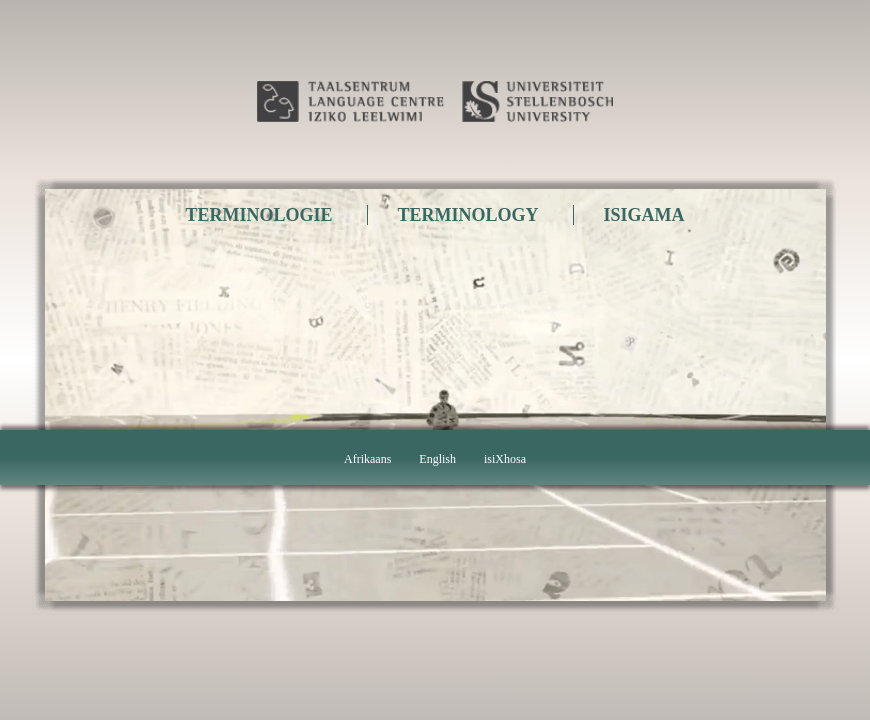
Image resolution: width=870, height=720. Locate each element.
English (437, 459)
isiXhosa (505, 459)
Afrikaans (367, 459)
